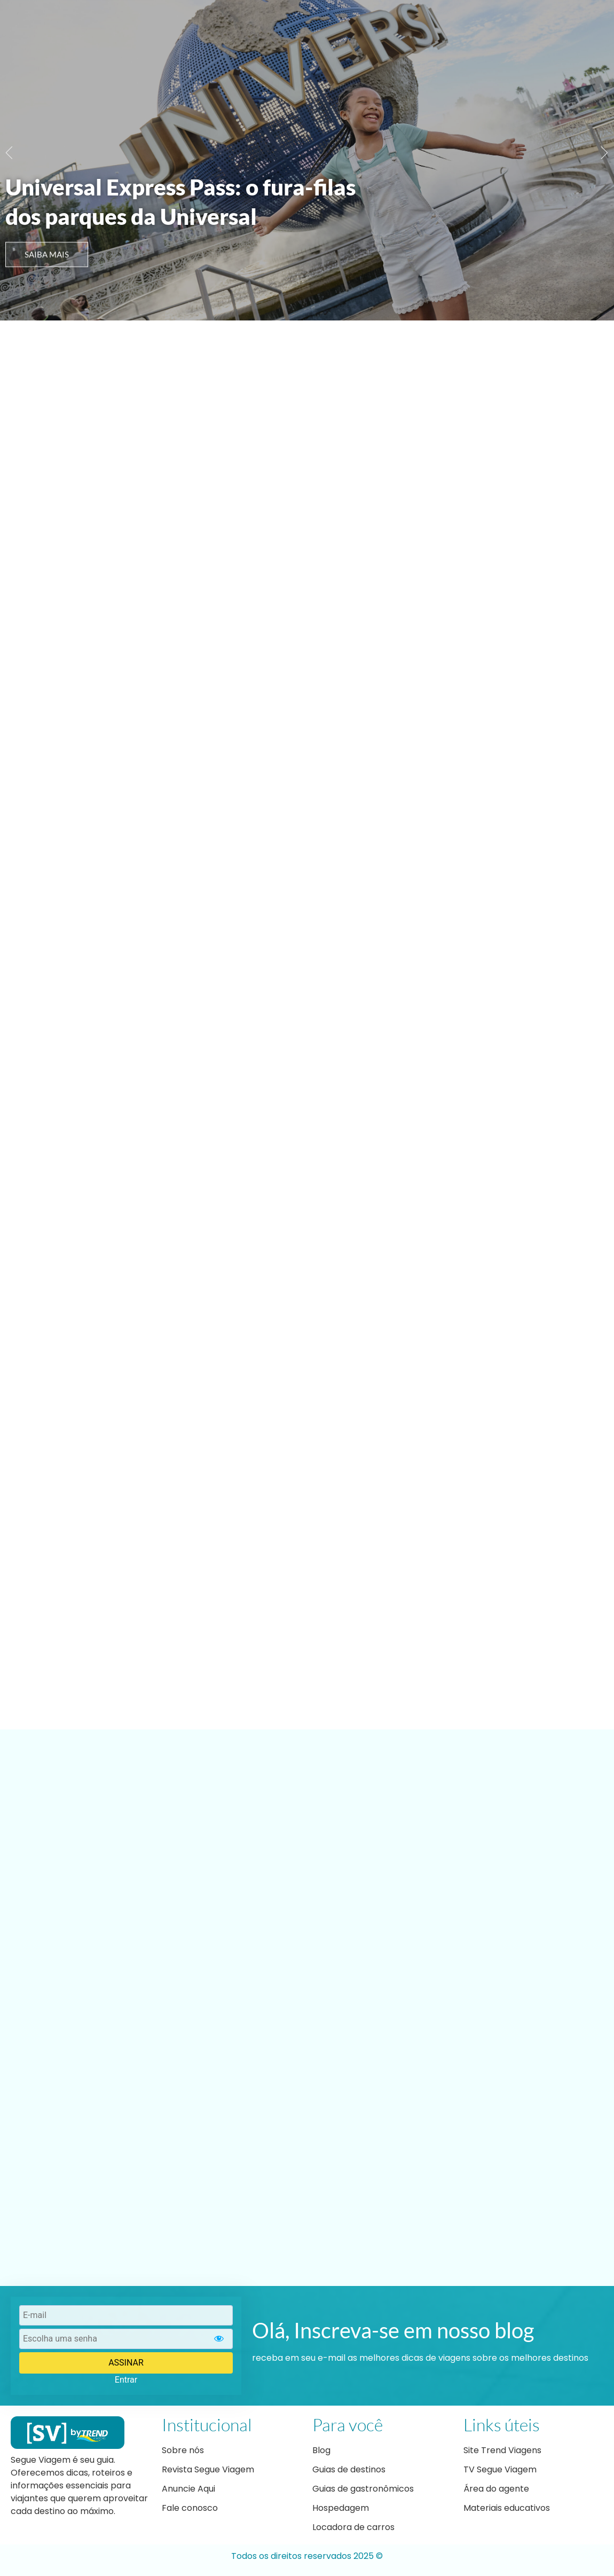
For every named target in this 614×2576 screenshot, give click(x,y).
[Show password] (219, 2339)
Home (219, 24)
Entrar (126, 2380)
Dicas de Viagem (350, 24)
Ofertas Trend (486, 24)
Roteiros (420, 24)
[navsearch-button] (600, 24)
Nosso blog (275, 24)
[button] (9, 152)
